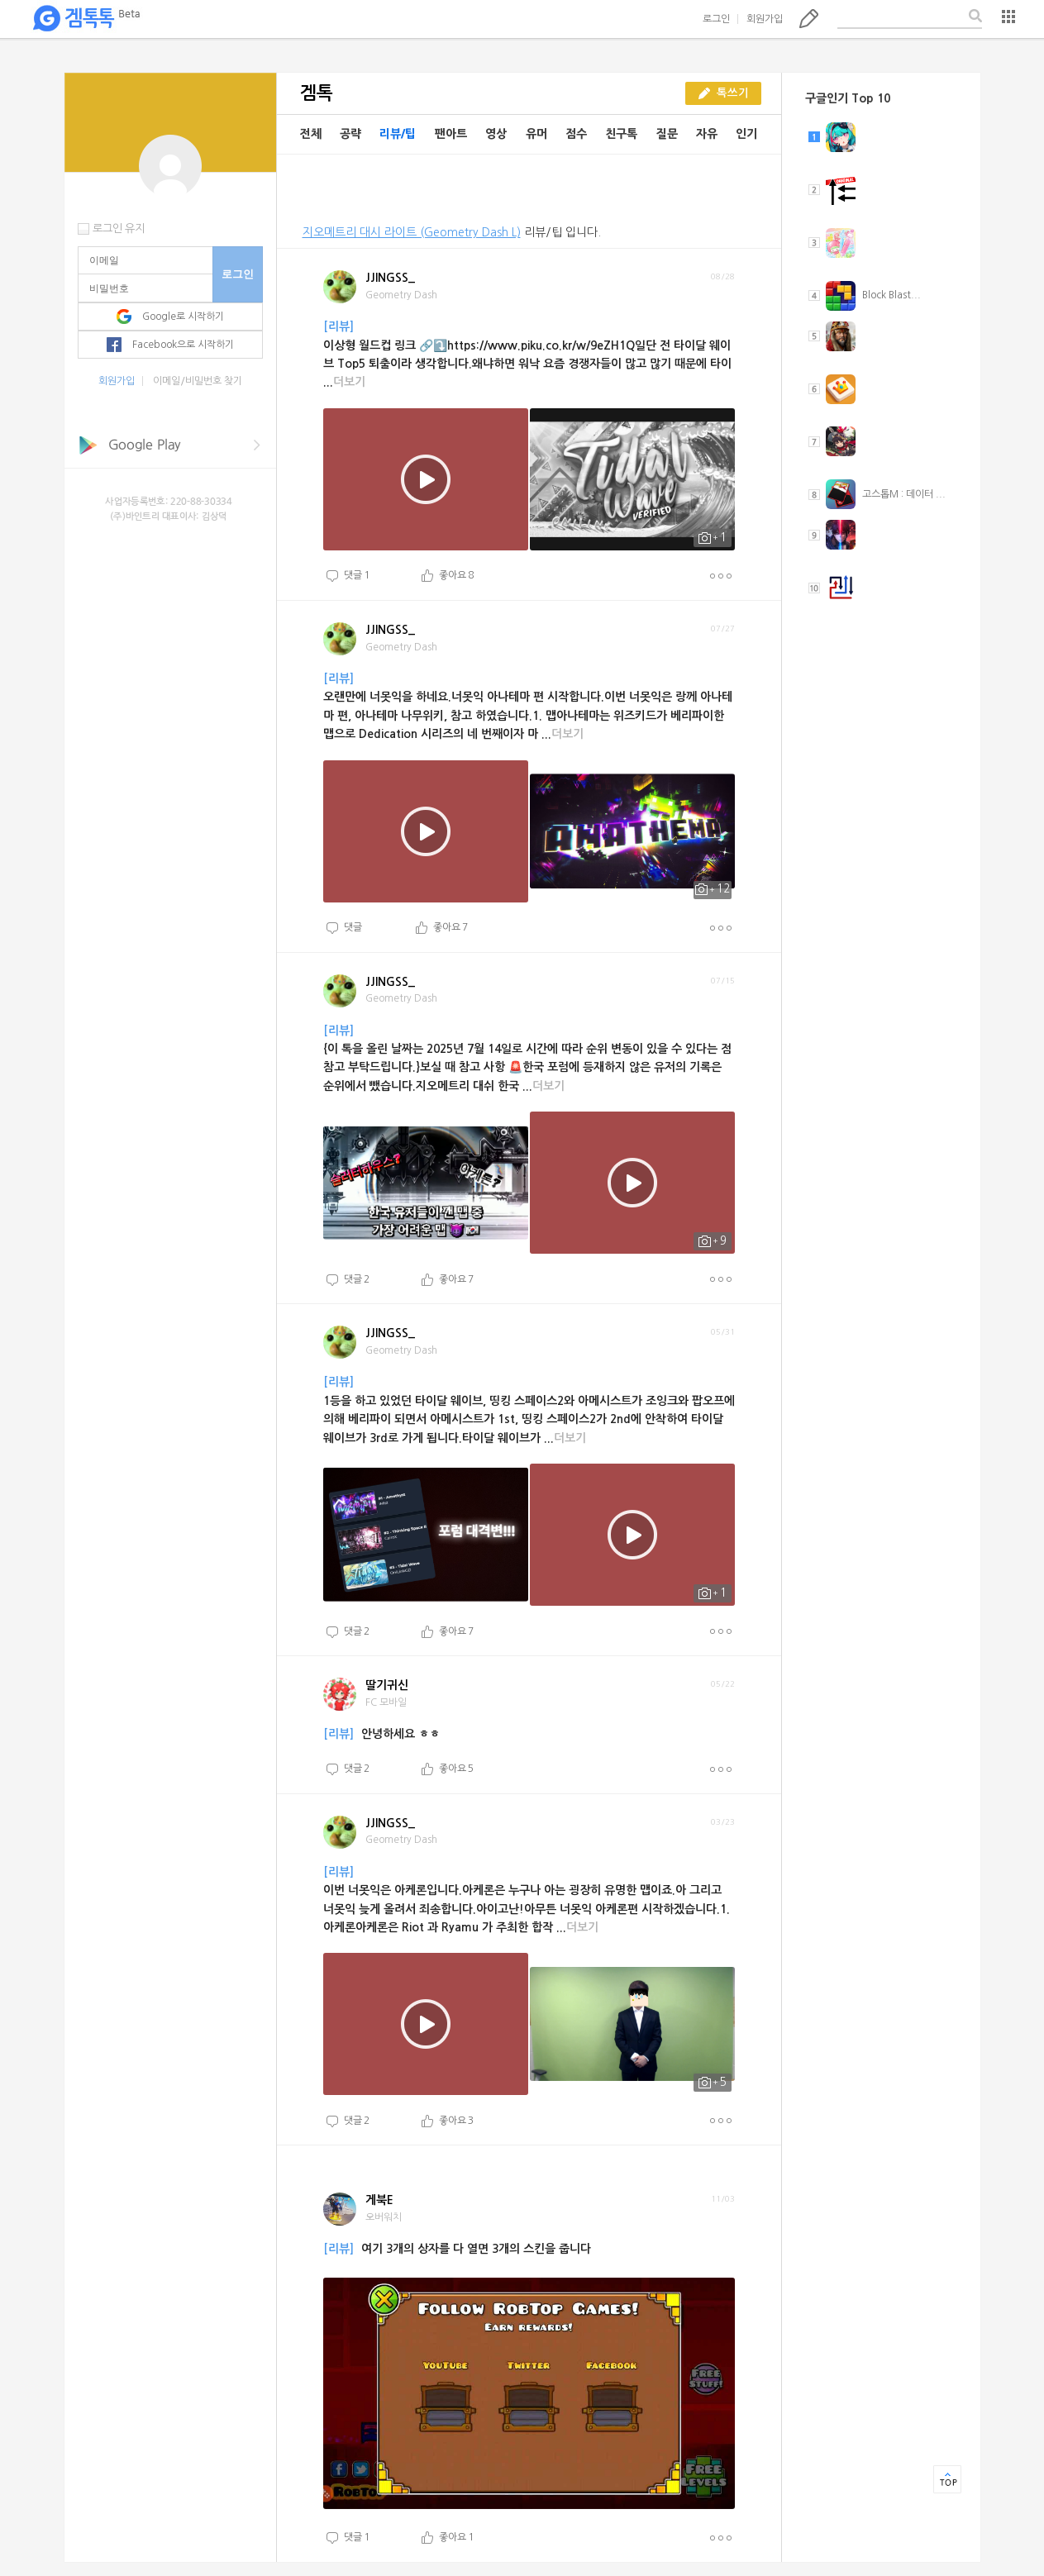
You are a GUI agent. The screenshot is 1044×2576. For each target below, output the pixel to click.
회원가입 (764, 19)
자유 (706, 134)
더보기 (720, 576)
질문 (667, 134)
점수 (576, 134)
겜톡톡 (86, 19)
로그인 (716, 19)
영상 (496, 134)
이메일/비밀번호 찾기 (197, 381)
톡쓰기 (808, 18)
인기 (746, 134)
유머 (536, 134)
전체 (311, 134)
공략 (350, 134)
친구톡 (621, 134)
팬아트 (451, 134)
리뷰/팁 (397, 134)
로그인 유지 (119, 228)
